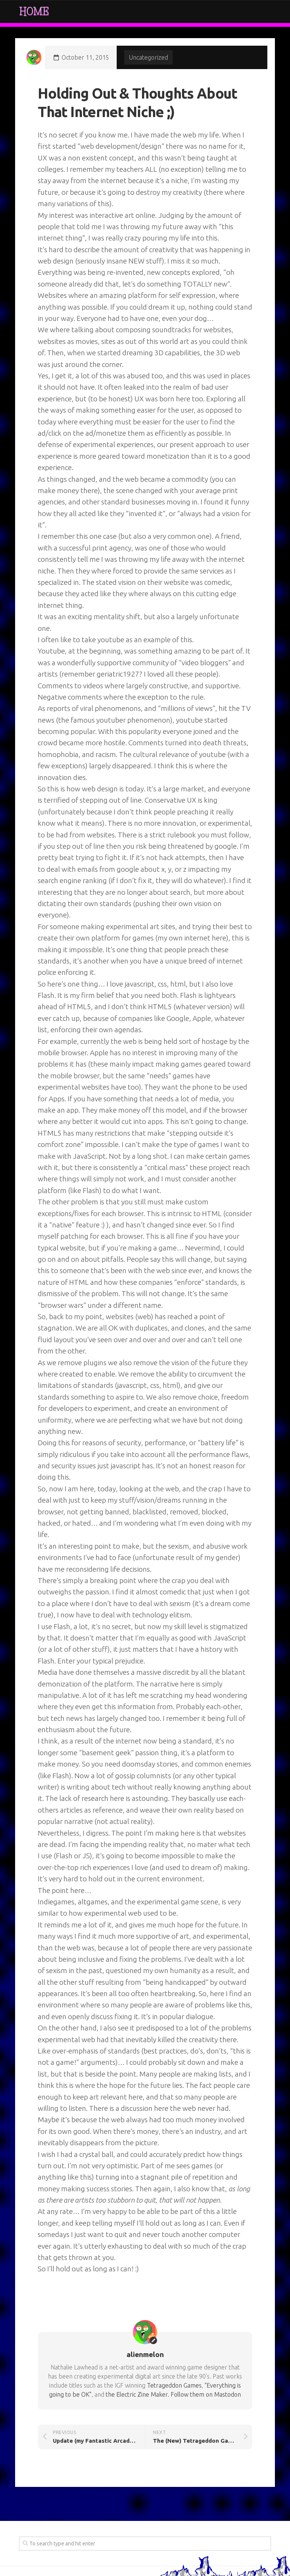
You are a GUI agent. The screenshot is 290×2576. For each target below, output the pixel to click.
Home (33, 11)
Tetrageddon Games (174, 2385)
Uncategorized (148, 57)
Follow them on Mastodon (206, 2394)
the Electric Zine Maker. (137, 2394)
